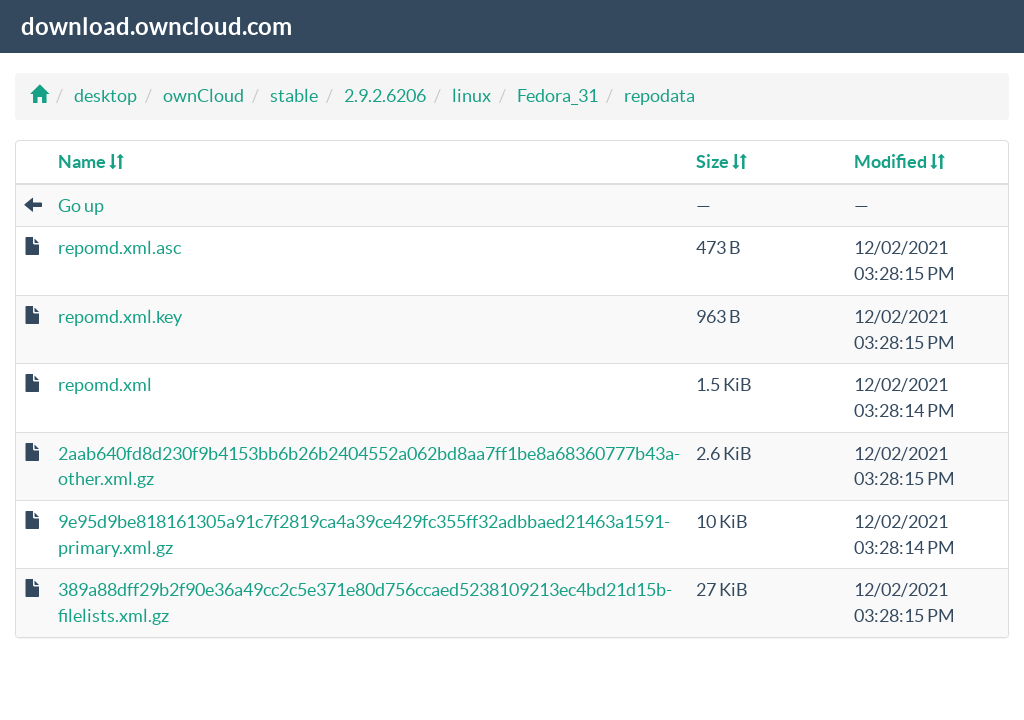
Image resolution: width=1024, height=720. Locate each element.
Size (721, 161)
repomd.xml (105, 384)
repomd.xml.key (120, 316)
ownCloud (203, 95)
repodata (659, 95)
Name (91, 161)
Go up (81, 205)
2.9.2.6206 (385, 95)
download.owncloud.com (156, 26)
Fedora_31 (557, 95)
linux (471, 95)
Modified (899, 161)
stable (294, 95)
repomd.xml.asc (119, 247)
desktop (105, 95)
